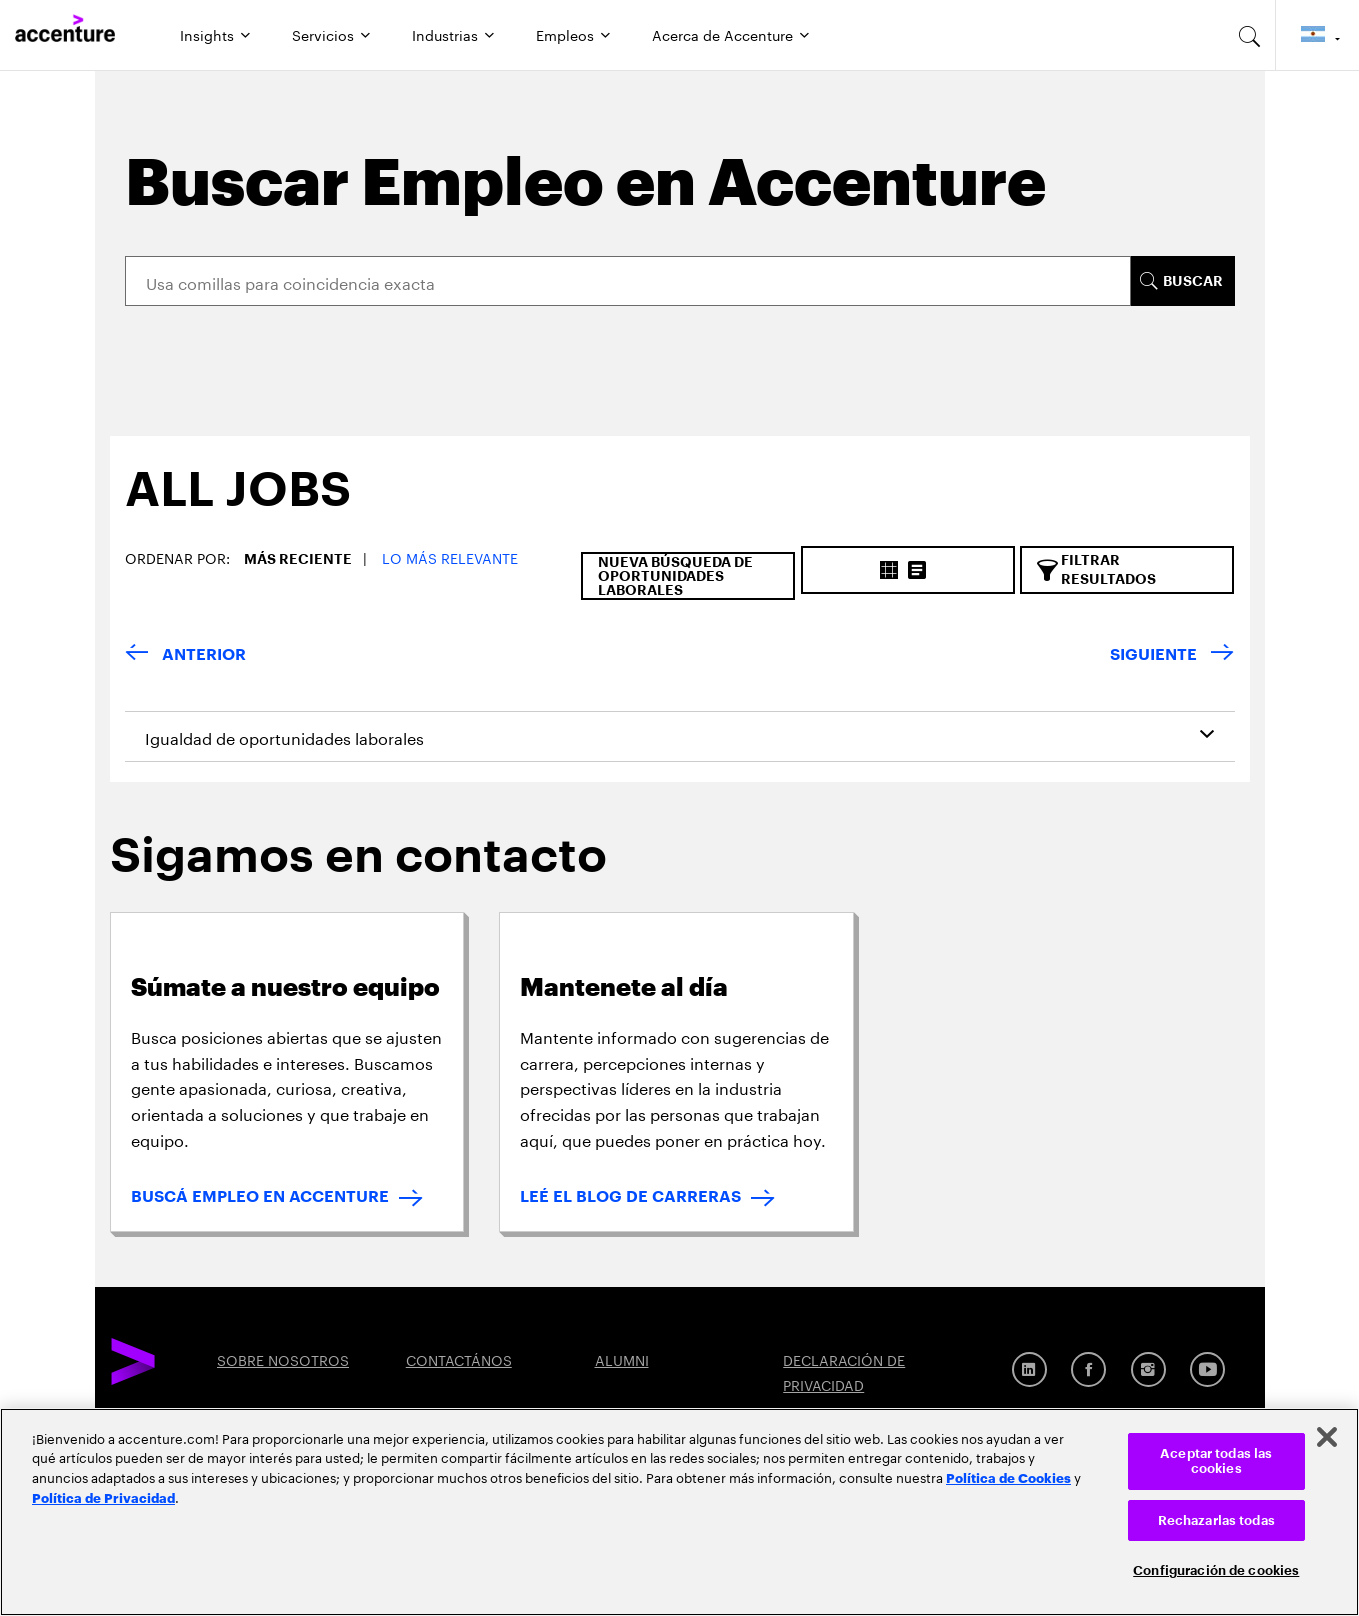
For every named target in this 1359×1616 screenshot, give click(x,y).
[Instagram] (1148, 1369)
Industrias (445, 34)
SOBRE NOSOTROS (283, 1359)
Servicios (323, 34)
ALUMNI (622, 1359)
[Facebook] (1088, 1369)
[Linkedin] (1029, 1369)
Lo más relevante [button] (450, 557)
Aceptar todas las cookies (1216, 1461)
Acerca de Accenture (722, 34)
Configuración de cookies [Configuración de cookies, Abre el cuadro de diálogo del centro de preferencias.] (1216, 1570)
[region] (679, 1512)
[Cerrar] (1327, 1437)
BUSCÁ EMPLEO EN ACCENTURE (260, 1197)
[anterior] (185, 655)
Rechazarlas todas (1216, 1520)
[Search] (628, 281)
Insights (207, 34)
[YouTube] (1207, 1369)
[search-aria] (1250, 35)
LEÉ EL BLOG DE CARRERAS (630, 1197)
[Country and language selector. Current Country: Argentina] (1317, 35)
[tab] (230, 506)
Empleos (565, 34)
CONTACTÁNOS (459, 1359)
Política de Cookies (1008, 1477)
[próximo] (1172, 655)
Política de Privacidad (103, 1497)
